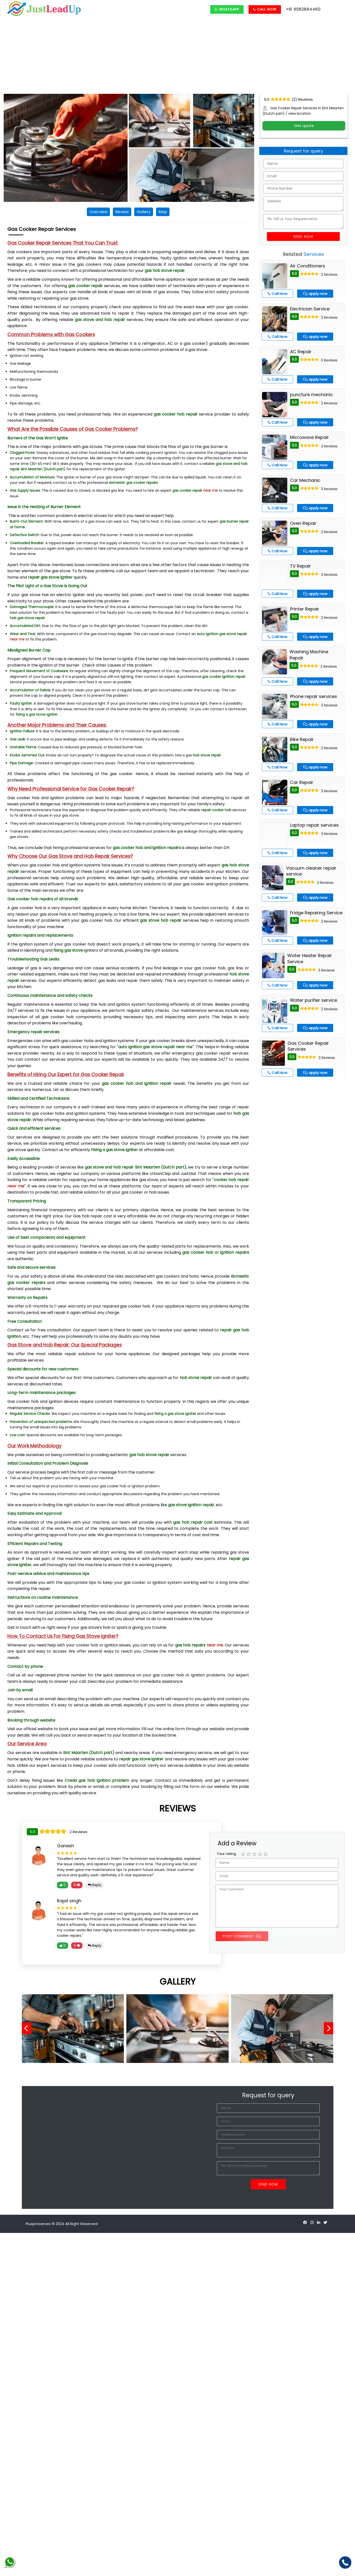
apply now (315, 293)
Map (162, 212)
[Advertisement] (177, 57)
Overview (98, 212)
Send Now (303, 236)
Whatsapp (227, 9)
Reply (94, 1884)
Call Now (264, 9)
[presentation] (28, 2028)
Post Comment (242, 1936)
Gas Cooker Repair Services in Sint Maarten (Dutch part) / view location (303, 111)
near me (210, 490)
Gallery (144, 212)
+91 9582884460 (303, 9)
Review (122, 212)
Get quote (304, 125)
